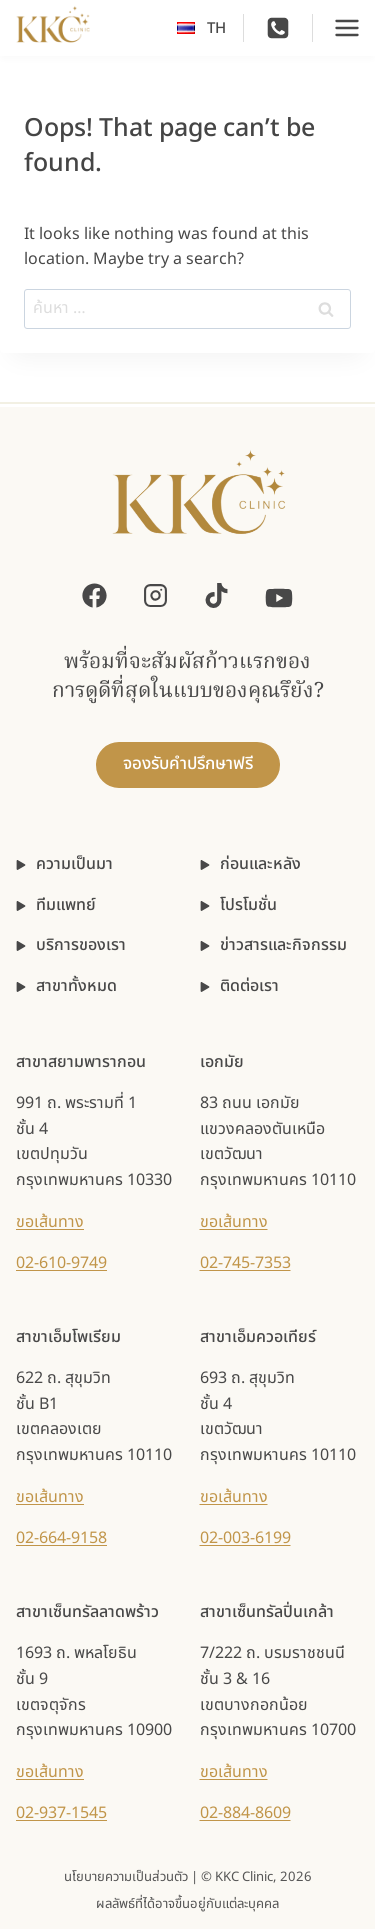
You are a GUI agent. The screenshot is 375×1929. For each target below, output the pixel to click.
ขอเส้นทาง (50, 1222)
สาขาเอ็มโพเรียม (68, 1337)
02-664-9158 (61, 1538)
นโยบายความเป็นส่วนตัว (126, 1877)
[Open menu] (347, 28)
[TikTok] (216, 595)
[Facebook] (94, 595)
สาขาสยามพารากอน (81, 1062)
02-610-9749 (61, 1263)
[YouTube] (279, 596)
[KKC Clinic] (199, 504)
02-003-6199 (245, 1538)
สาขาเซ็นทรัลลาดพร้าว (87, 1612)
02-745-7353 (245, 1263)
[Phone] (278, 28)
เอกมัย (222, 1062)
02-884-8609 (245, 1813)
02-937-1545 (61, 1813)
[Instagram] (155, 595)
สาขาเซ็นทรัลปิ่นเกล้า (267, 1612)
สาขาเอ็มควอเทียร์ (258, 1337)
